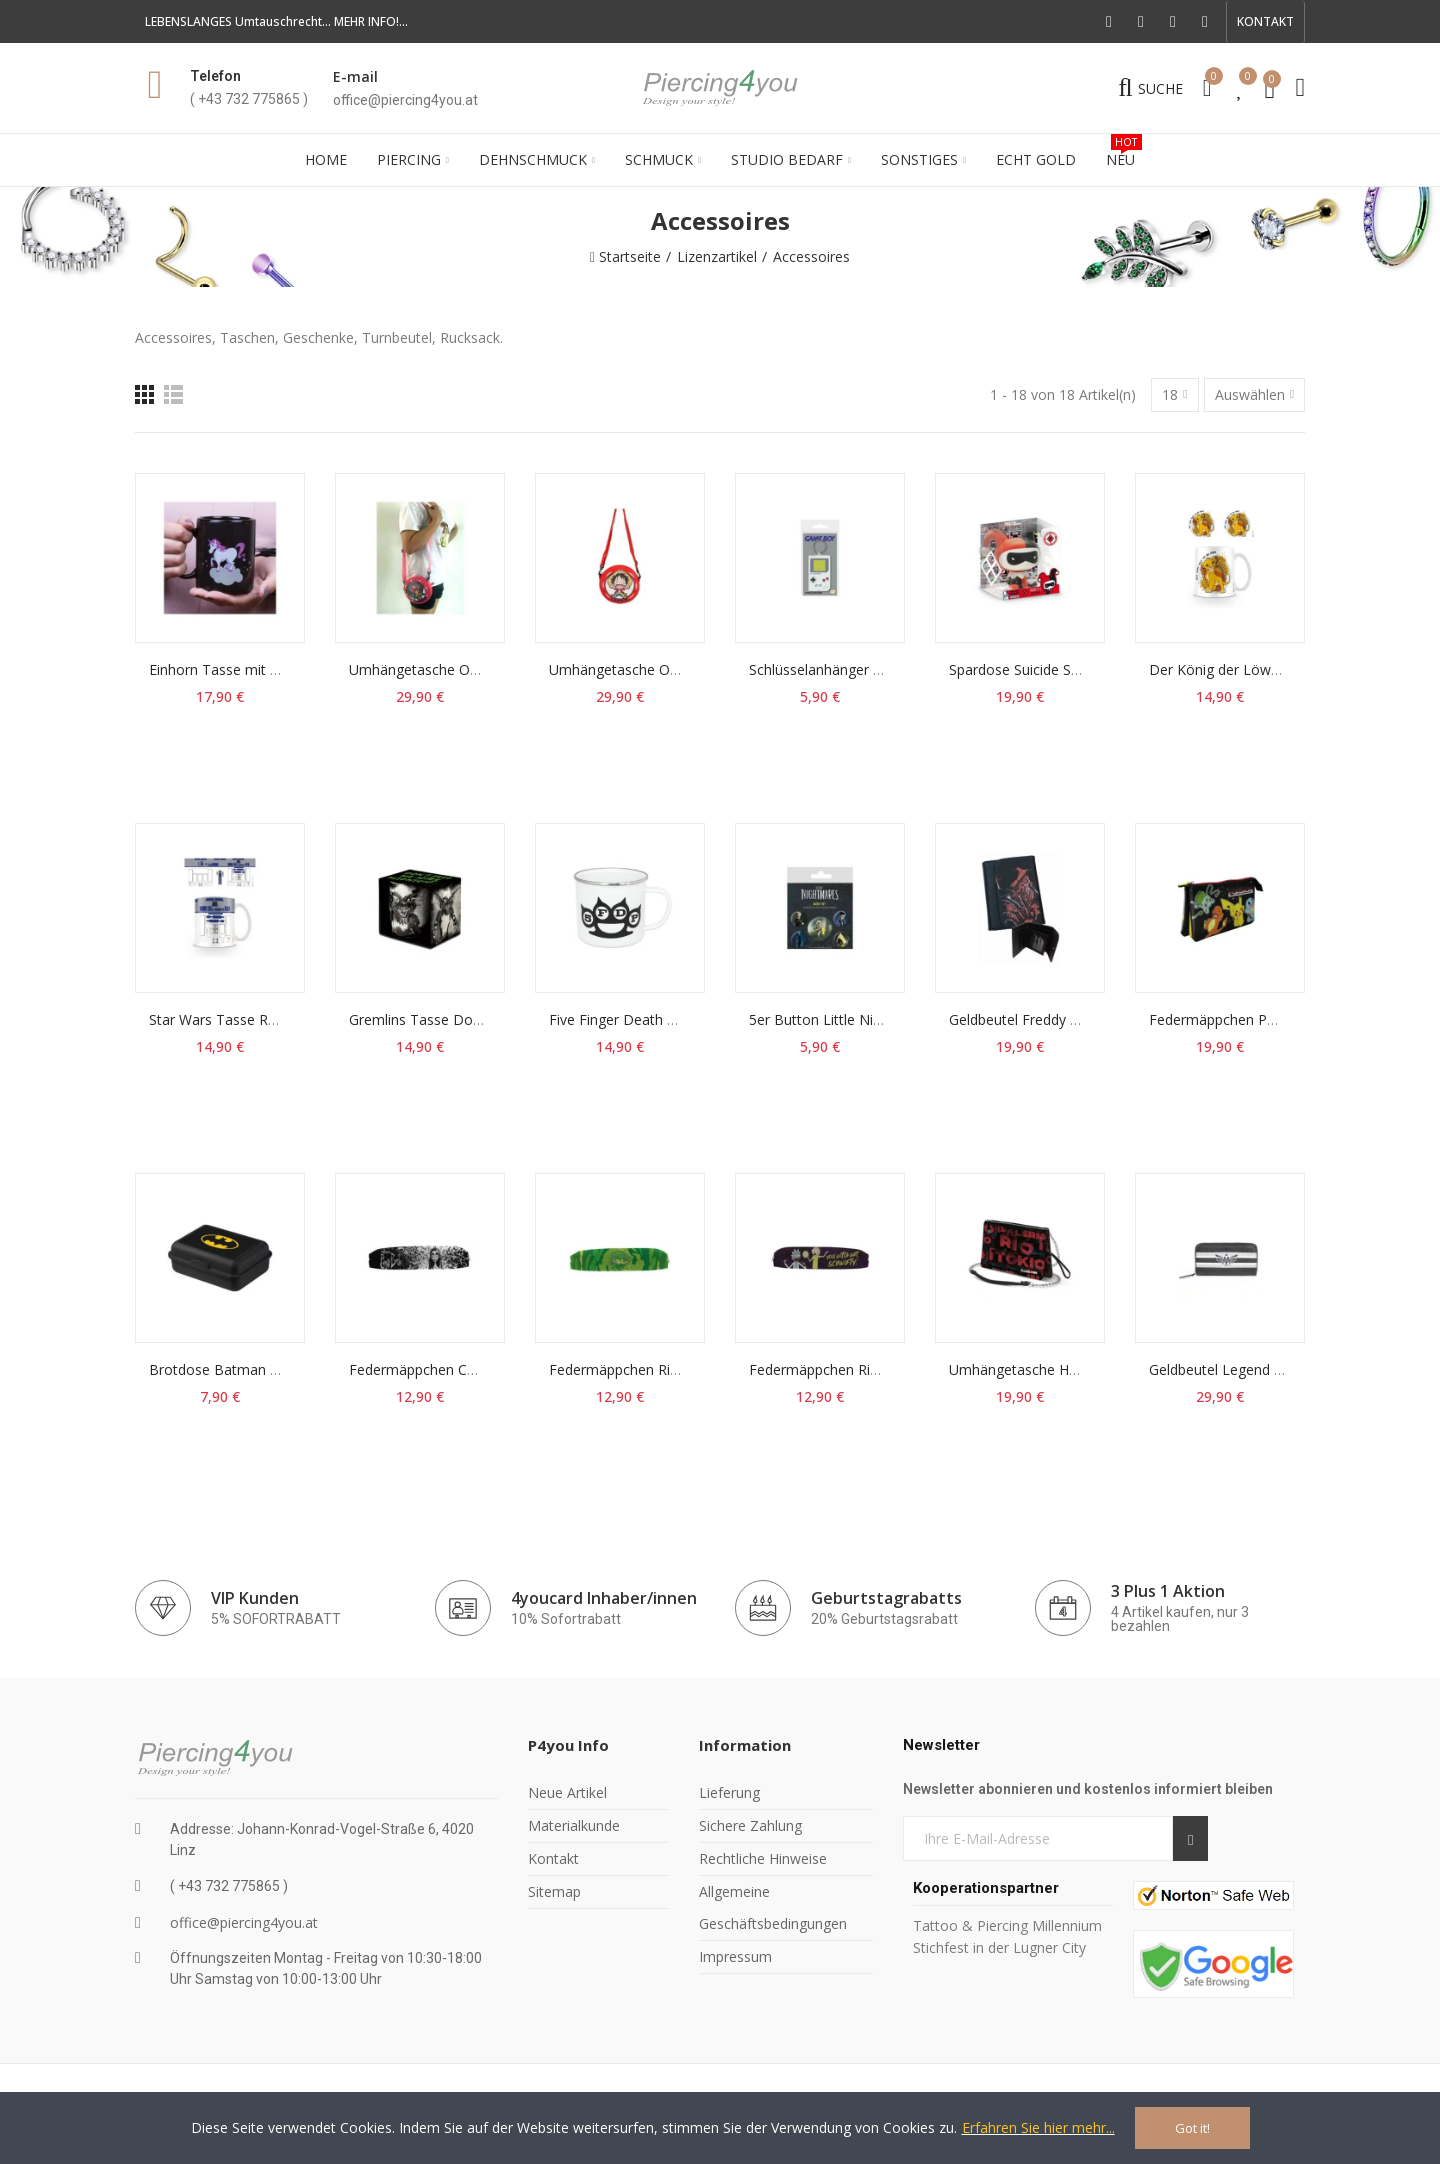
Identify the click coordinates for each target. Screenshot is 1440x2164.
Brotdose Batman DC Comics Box (260, 1369)
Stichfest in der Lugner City (1001, 1947)
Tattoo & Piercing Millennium (1007, 1925)
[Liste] (173, 394)
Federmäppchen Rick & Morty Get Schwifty (888, 1369)
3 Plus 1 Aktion (1168, 1591)
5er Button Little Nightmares (842, 1019)
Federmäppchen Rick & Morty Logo (664, 1369)
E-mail (355, 76)
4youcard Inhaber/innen (604, 1598)
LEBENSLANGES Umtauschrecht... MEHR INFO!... (276, 21)
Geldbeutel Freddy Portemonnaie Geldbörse (1091, 1019)
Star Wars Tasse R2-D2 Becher (249, 1019)
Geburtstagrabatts (886, 1598)
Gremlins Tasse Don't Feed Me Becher (474, 1019)
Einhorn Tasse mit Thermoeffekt (254, 669)
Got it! (1192, 2128)
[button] (1265, 22)
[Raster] (144, 394)
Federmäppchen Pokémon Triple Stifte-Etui (1288, 1019)
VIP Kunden (255, 1598)
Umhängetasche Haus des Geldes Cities (1077, 1369)
